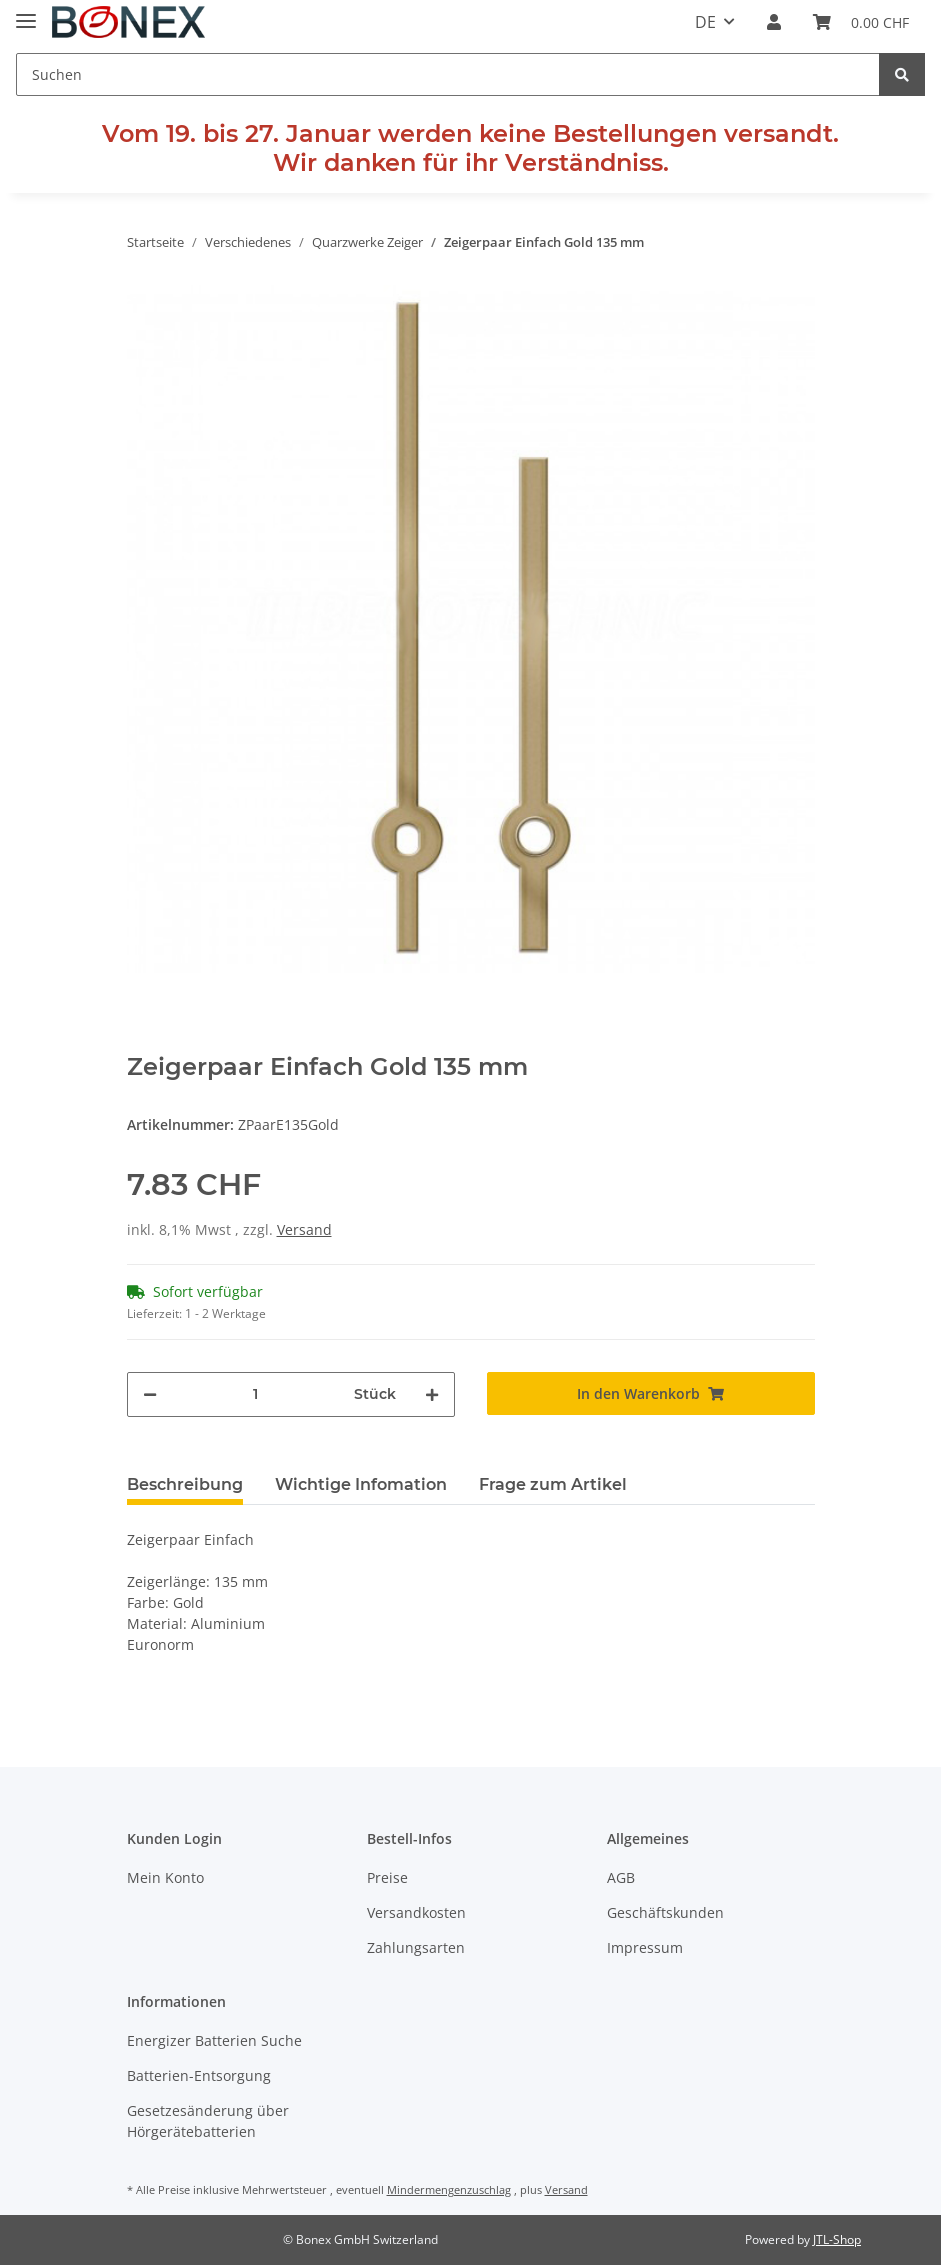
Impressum (645, 1947)
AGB (621, 1877)
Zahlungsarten (416, 1947)
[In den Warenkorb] (651, 1393)
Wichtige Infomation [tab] (361, 1484)
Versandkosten (416, 1912)
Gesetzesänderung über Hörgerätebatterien (208, 2121)
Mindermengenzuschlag (449, 2189)
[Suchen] (448, 74)
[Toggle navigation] (26, 12)
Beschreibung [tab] (185, 1484)
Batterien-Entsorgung (199, 2075)
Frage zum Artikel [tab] (553, 1484)
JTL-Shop (837, 2239)
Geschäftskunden (665, 1912)
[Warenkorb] (861, 22)
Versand (304, 1229)
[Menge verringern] (150, 1394)
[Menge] (255, 1394)
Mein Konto (165, 1877)
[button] (774, 22)
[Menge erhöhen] (432, 1394)
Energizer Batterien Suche (214, 2040)
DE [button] (705, 22)
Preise (387, 1877)
